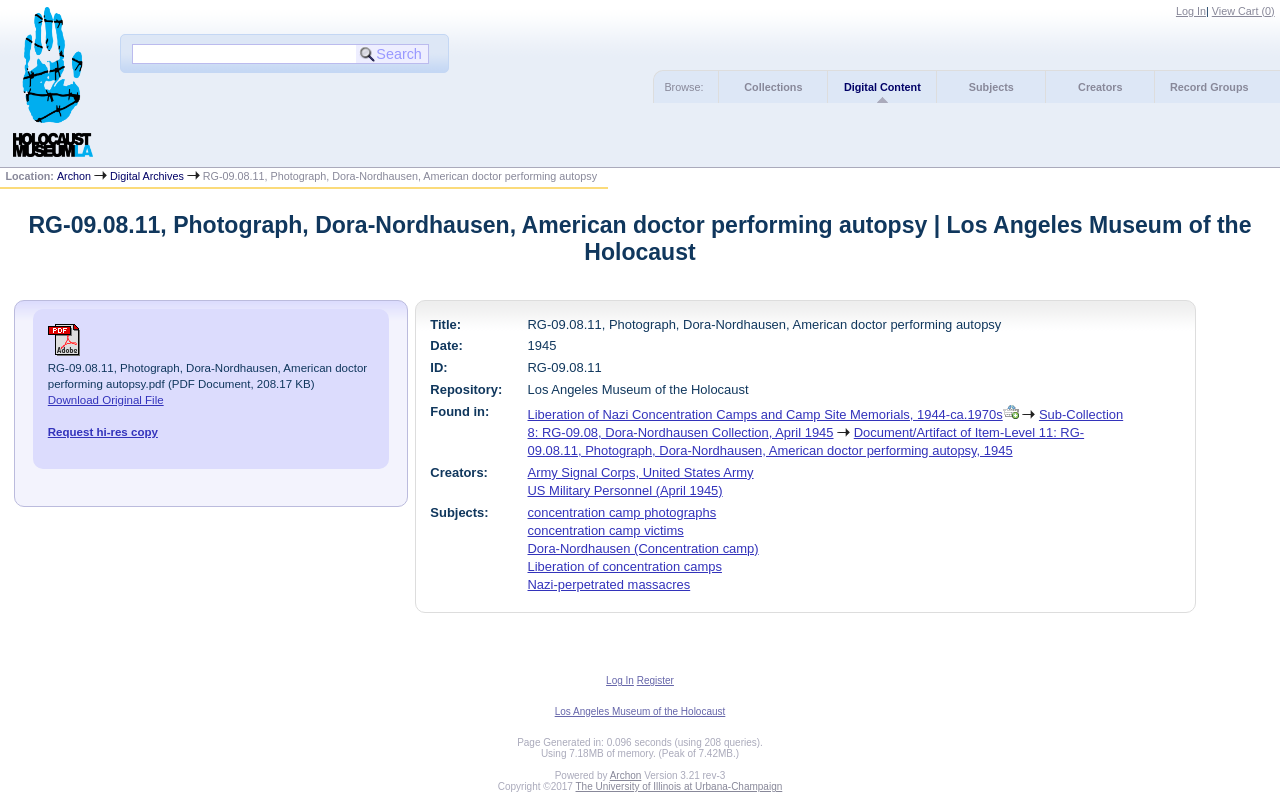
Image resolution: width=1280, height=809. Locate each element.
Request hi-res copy (103, 432)
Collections (773, 87)
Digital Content (882, 87)
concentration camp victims (606, 530)
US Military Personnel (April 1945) (625, 490)
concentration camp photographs (622, 512)
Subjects (991, 87)
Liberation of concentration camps (625, 566)
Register (655, 680)
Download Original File (106, 400)
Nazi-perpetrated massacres (609, 584)
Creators (1100, 87)
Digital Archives (147, 176)
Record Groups (1209, 87)
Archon (74, 176)
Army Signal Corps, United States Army (641, 472)
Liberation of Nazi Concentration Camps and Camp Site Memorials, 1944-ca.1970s (765, 414)
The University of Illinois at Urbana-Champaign (679, 786)
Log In (1191, 11)
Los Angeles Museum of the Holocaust (640, 711)
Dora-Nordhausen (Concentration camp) (643, 548)
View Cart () (1243, 11)
